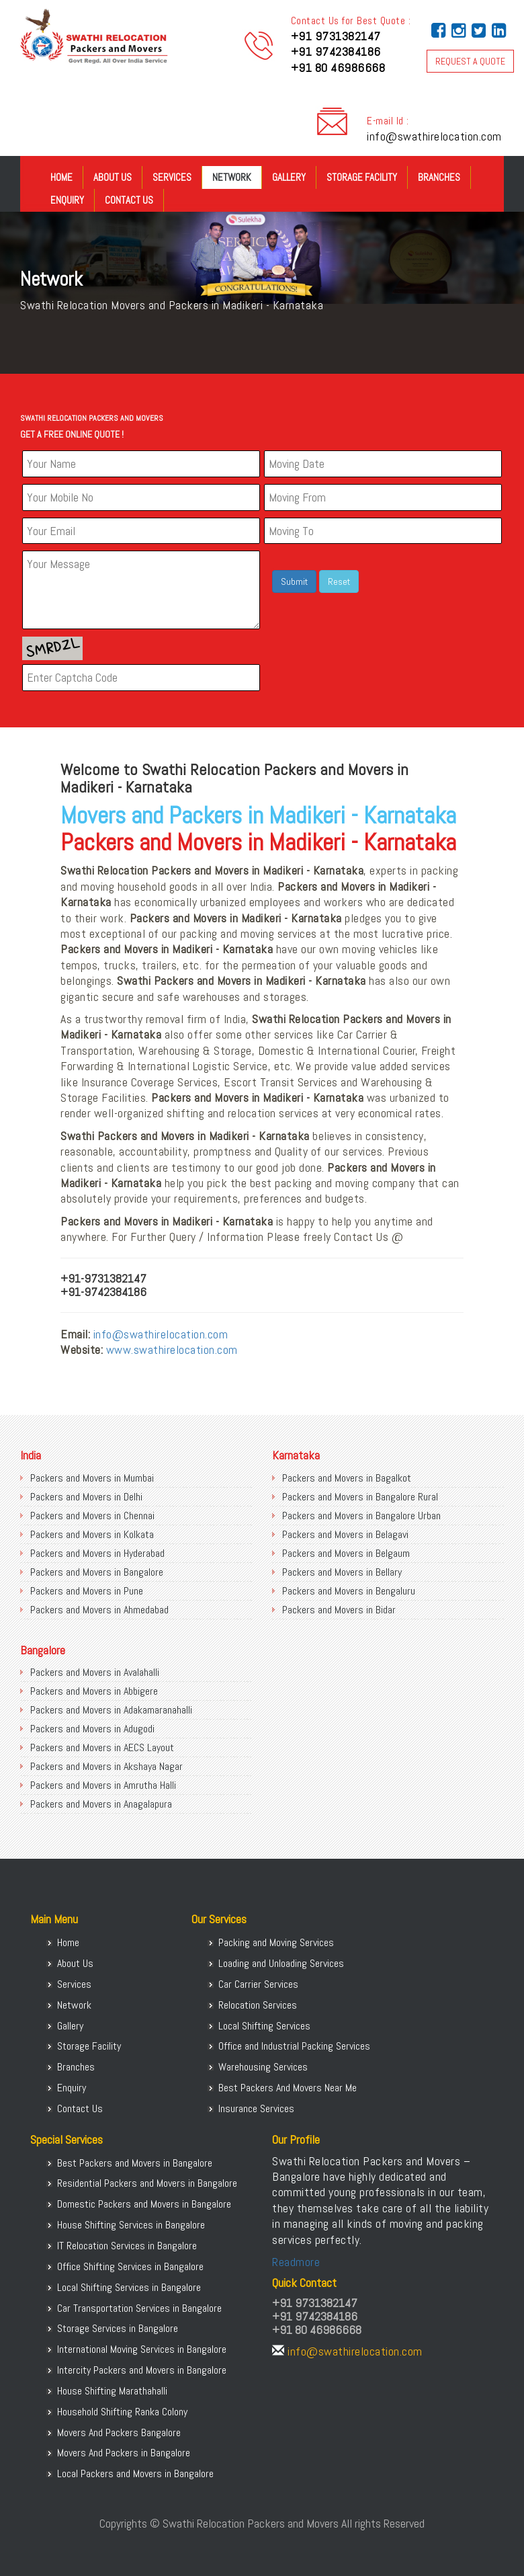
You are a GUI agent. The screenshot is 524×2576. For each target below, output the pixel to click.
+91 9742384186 (336, 51)
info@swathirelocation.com (434, 136)
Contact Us (129, 200)
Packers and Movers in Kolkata (92, 1534)
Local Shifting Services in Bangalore (129, 2287)
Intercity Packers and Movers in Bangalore (141, 2370)
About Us (112, 177)
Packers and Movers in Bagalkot (346, 1478)
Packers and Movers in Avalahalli (94, 1672)
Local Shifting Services (264, 2026)
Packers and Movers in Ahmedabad (99, 1610)
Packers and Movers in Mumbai (92, 1478)
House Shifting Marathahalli (112, 2391)
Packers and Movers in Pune (86, 1591)
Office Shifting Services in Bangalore (130, 2266)
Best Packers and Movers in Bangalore (134, 2163)
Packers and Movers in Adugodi (92, 1729)
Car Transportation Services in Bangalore (139, 2308)
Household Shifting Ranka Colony (122, 2412)
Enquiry (67, 200)
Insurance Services (256, 2108)
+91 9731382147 (336, 36)
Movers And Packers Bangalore (119, 2432)
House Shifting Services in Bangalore (131, 2225)
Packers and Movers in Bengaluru (348, 1591)
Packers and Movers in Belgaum (346, 1553)
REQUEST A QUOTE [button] (470, 61)
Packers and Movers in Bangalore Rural (360, 1497)
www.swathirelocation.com (172, 1349)
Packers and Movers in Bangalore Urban (361, 1515)
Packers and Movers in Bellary (342, 1572)
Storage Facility (361, 177)
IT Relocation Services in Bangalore (127, 2246)
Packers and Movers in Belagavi (345, 1534)
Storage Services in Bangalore (117, 2328)
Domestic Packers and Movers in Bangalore (144, 2204)
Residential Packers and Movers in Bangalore (147, 2183)
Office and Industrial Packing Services (294, 2046)
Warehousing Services (263, 2067)
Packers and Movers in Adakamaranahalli (111, 1710)
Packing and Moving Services (276, 1942)
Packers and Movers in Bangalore (96, 1572)
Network (231, 177)
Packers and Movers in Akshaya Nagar (106, 1766)
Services (171, 177)
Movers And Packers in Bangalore (123, 2453)
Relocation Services (257, 2005)
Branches (439, 177)
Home (61, 177)
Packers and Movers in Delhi (86, 1497)
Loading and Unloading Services (281, 1963)
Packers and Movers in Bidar (339, 1610)
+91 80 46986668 (338, 67)
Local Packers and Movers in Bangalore (135, 2473)
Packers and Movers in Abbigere (94, 1691)
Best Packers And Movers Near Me (287, 2088)
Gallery (289, 177)
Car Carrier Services (258, 1984)
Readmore (296, 2261)
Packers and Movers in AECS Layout (102, 1747)
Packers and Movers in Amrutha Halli (103, 1785)
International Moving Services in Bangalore (141, 2349)
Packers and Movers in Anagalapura (101, 1804)
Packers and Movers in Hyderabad (97, 1553)
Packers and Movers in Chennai (92, 1515)
